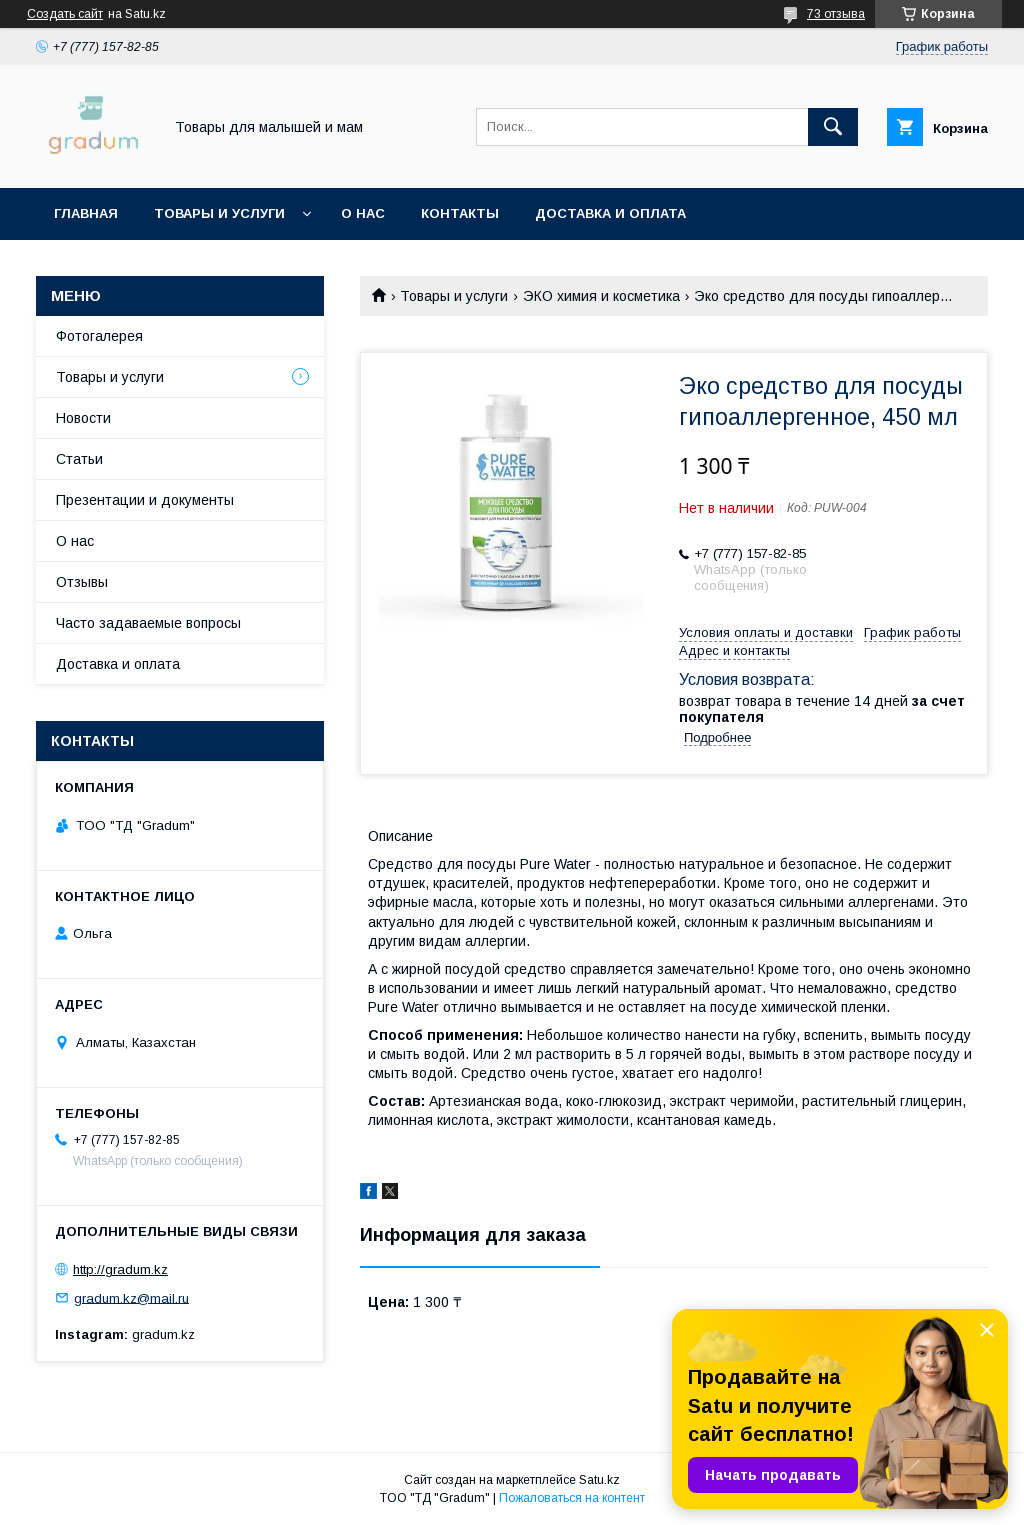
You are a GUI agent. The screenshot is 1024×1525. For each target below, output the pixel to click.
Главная (86, 213)
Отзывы (82, 582)
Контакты (460, 213)
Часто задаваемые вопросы (148, 623)
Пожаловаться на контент (572, 1498)
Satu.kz (599, 1480)
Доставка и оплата (610, 213)
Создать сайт (65, 14)
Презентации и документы (145, 500)
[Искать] (833, 127)
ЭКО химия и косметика (601, 296)
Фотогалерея (99, 336)
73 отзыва (836, 14)
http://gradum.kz (120, 1269)
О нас (363, 213)
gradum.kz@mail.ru (131, 1297)
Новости (83, 418)
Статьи (79, 459)
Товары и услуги (219, 213)
